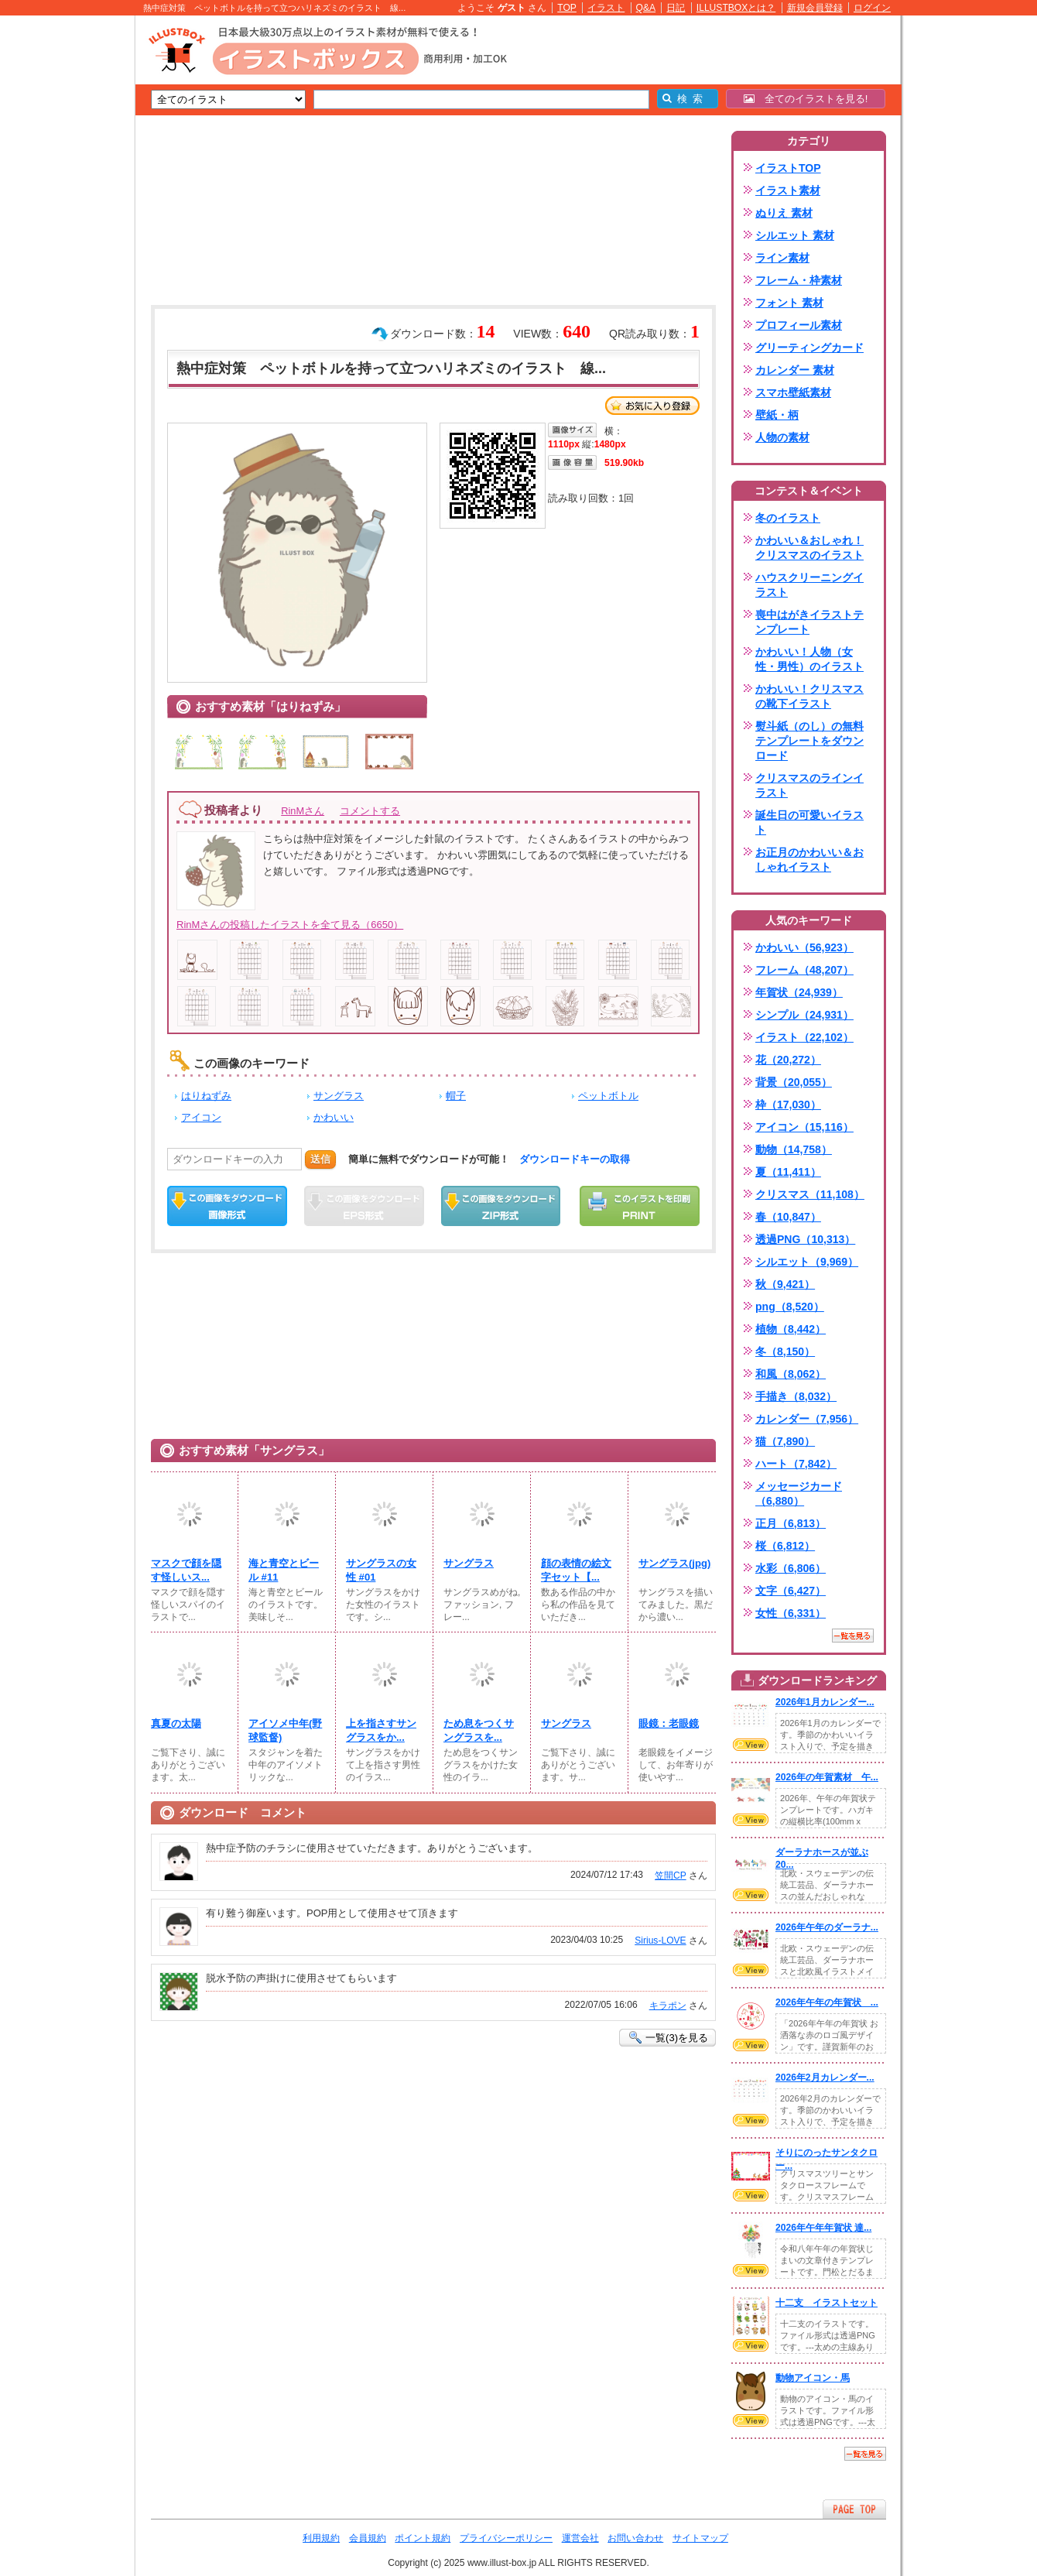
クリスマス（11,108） (809, 1194)
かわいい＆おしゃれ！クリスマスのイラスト (809, 547)
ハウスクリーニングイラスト (809, 584)
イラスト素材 (787, 190)
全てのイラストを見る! (806, 98)
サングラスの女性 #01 (381, 1570)
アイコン (201, 1117)
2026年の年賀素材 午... (826, 1777)
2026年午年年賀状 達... (823, 2227)
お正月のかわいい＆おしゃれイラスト (809, 859)
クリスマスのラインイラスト (809, 785)
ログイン (872, 7)
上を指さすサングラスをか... (381, 1730)
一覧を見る (853, 1636)
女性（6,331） (790, 1613)
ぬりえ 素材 (784, 213)
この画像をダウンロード (227, 1206)
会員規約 (367, 2538)
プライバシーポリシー (506, 2538)
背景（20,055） (793, 1082)
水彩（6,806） (790, 1568)
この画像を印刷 (640, 1206)
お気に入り (652, 405)
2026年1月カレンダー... (824, 1702)
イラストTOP (788, 168)
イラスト (606, 7)
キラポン (667, 2005)
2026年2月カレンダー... (824, 2077)
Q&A (646, 7)
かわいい (333, 1117)
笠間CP (670, 1875)
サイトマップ (700, 2538)
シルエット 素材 (794, 235)
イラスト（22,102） (804, 1037)
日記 (675, 7)
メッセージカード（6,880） (798, 1493)
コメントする (370, 811)
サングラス (338, 1095)
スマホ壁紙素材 (793, 392)
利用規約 (321, 2538)
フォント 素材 (789, 302)
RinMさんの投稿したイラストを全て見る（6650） (289, 924)
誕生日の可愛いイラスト (809, 822)
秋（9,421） (785, 1284)
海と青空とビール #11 (283, 1570)
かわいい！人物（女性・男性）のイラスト (809, 659)
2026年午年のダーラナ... (826, 1927)
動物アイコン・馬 (812, 2377)
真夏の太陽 (176, 1723)
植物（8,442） (790, 1329)
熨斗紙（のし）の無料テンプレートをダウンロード (809, 741)
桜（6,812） (785, 1546)
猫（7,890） (785, 1441)
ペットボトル (608, 1095)
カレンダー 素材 (794, 370)
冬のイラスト (787, 518)
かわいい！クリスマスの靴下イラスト (809, 696)
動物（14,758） (793, 1149)
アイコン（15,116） (804, 1127)
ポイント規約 (422, 2538)
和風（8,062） (790, 1374)
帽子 (456, 1095)
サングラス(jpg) (674, 1563)
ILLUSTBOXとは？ (735, 7)
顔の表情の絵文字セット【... (576, 1570)
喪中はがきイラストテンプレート (809, 621)
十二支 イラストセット (826, 2302)
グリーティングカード (809, 347)
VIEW (750, 1744)
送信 (320, 1159)
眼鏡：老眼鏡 (668, 1723)
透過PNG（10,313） (805, 1239)
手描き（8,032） (796, 1396)
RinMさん (302, 811)
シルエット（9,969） (806, 1261)
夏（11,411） (788, 1172)
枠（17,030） (788, 1104)
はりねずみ (206, 1095)
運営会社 (580, 2538)
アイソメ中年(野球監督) (285, 1730)
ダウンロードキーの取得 (574, 1159)
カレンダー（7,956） (806, 1419)
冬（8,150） (785, 1351)
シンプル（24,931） (804, 1015)
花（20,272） (788, 1059)
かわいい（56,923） (804, 947)
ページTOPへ (854, 2509)
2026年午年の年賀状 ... (826, 2002)
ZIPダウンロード (501, 1206)
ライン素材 (782, 258)
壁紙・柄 (777, 415)
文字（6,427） (790, 1590)
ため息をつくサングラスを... (478, 1730)
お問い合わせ (635, 2538)
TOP (567, 7)
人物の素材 (782, 437)
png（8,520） (789, 1306)
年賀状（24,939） (799, 992)
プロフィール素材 (798, 325)
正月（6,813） (790, 1523)
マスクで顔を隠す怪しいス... (186, 1570)
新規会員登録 (815, 7)
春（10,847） (788, 1217)
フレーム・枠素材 (798, 280)
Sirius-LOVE (660, 1940)
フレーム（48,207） (804, 970)
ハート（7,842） (796, 1464)
